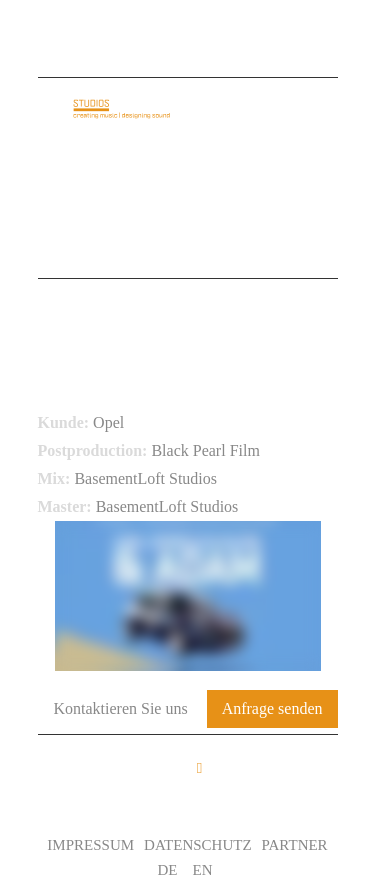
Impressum (90, 845)
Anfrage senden (272, 708)
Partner (295, 845)
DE (168, 870)
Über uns (215, 155)
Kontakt (91, 248)
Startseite (99, 155)
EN (203, 870)
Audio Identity (121, 186)
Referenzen (105, 217)
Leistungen (239, 217)
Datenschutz (198, 845)
